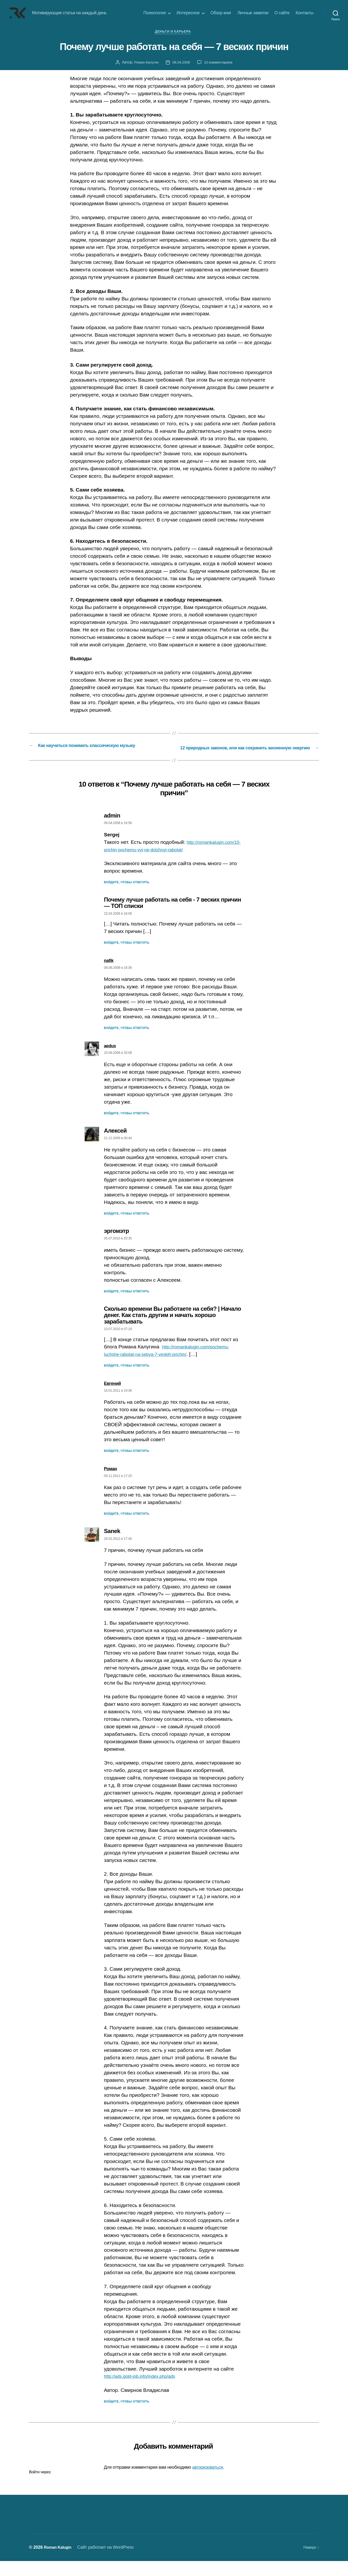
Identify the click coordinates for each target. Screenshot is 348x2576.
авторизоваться (207, 2482)
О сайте (282, 12)
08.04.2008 (181, 64)
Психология (154, 12)
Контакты (304, 12)
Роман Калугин (145, 64)
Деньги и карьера (174, 33)
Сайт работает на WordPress (109, 2562)
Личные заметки (252, 12)
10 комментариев (219, 64)
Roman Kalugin (59, 2562)
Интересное (188, 12)
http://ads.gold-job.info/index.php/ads (145, 2391)
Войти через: (40, 2487)
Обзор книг (220, 12)
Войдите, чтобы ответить (126, 897)
